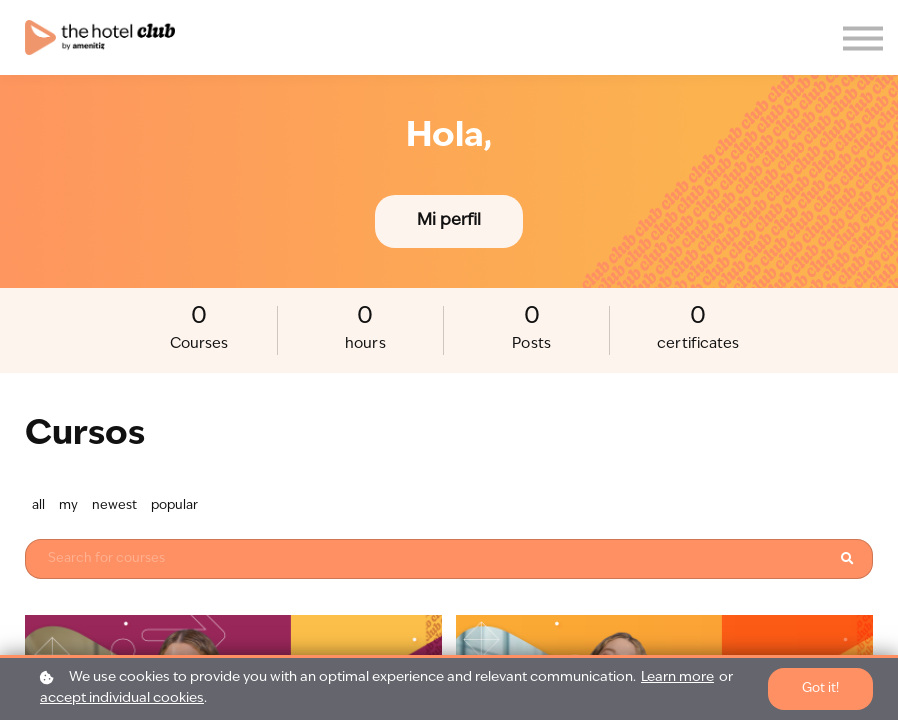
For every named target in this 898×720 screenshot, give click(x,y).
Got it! (820, 688)
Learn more (677, 677)
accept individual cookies (122, 698)
